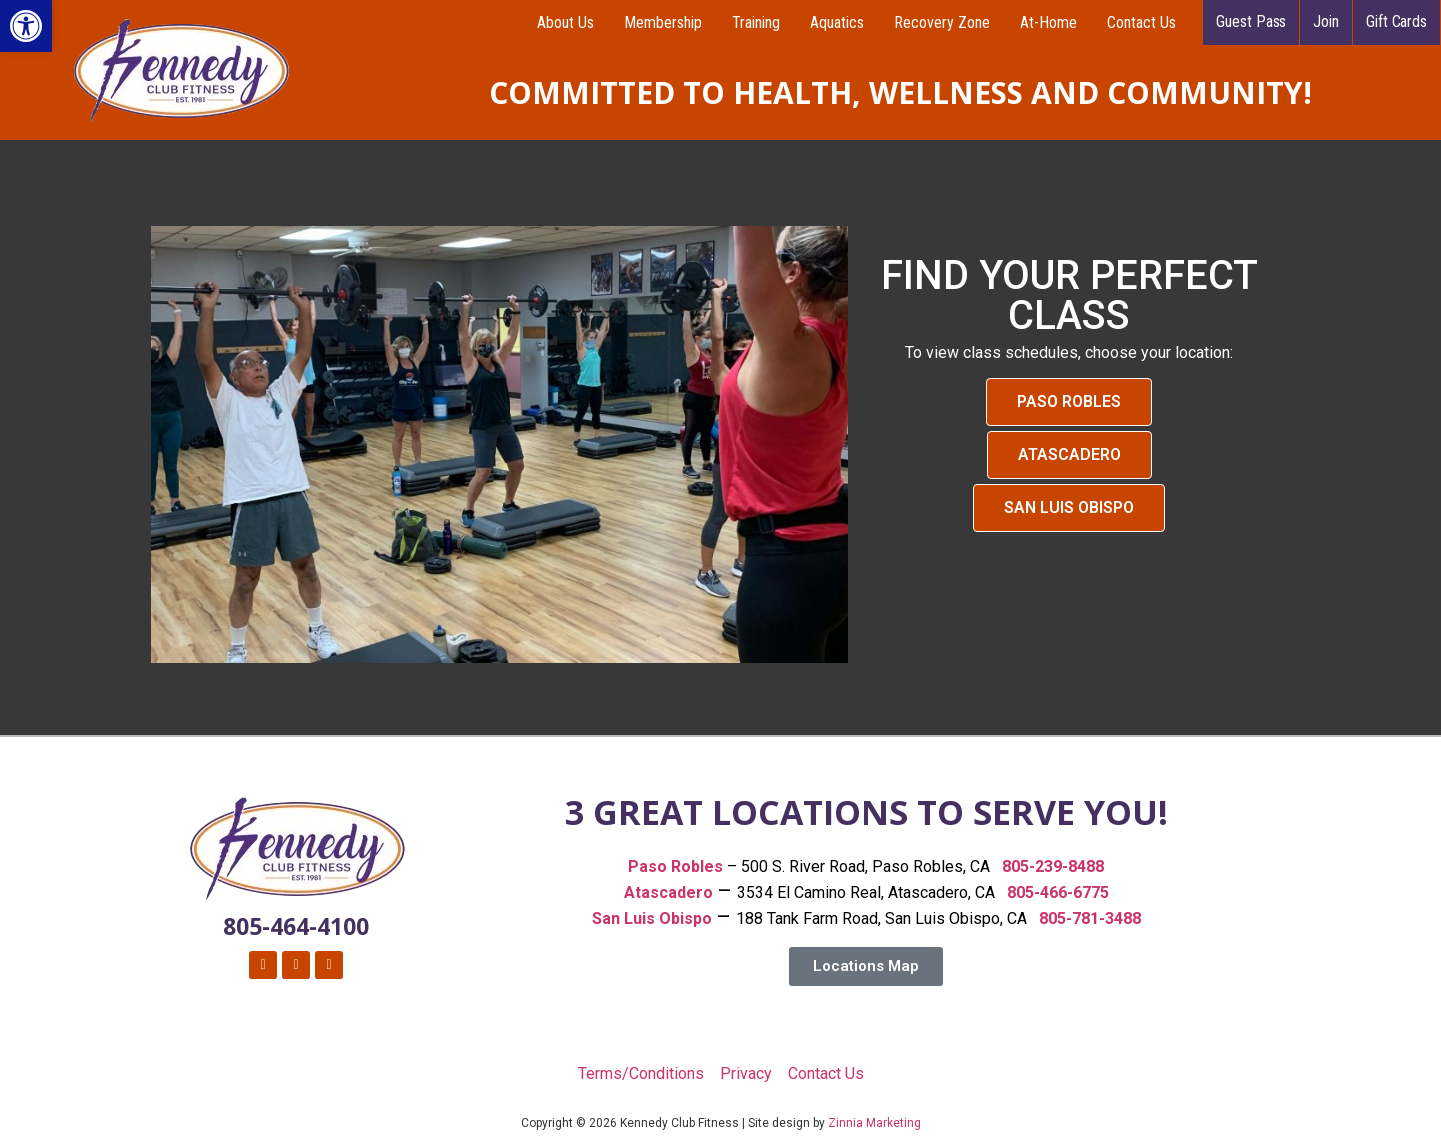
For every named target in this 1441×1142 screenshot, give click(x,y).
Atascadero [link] (668, 892)
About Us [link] (565, 22)
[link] (26, 26)
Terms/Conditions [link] (641, 1073)
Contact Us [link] (1141, 22)
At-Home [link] (1048, 22)
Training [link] (756, 22)
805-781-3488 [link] (1090, 918)
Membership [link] (663, 22)
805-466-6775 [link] (1058, 892)
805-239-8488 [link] (1053, 866)
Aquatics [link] (837, 22)
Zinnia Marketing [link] (874, 1123)
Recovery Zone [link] (942, 22)
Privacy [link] (746, 1073)
